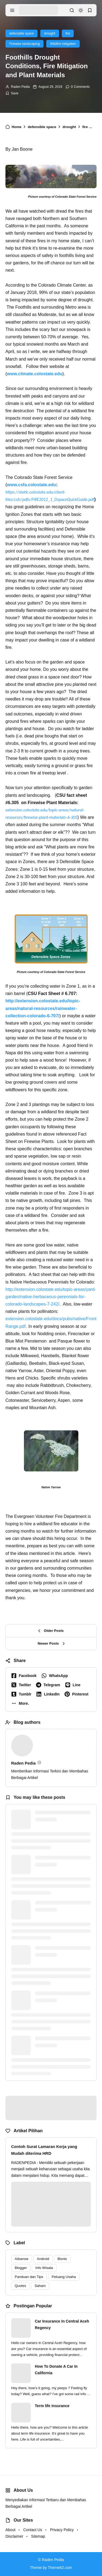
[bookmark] (89, 10)
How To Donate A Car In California (56, 2369)
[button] (21, 1703)
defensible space (21, 33)
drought (49, 33)
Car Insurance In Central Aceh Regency (62, 2324)
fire (68, 33)
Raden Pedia (20, 87)
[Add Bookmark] (11, 93)
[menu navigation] (12, 10)
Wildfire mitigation (63, 44)
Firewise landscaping (24, 44)
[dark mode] (80, 10)
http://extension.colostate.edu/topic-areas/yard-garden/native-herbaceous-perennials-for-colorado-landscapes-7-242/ (50, 1296)
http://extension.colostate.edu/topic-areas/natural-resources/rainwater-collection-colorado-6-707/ (42, 1008)
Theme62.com (60, 2567)
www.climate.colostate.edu (34, 373)
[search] (71, 10)
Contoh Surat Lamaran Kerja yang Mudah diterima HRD (44, 2150)
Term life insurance (52, 2406)
